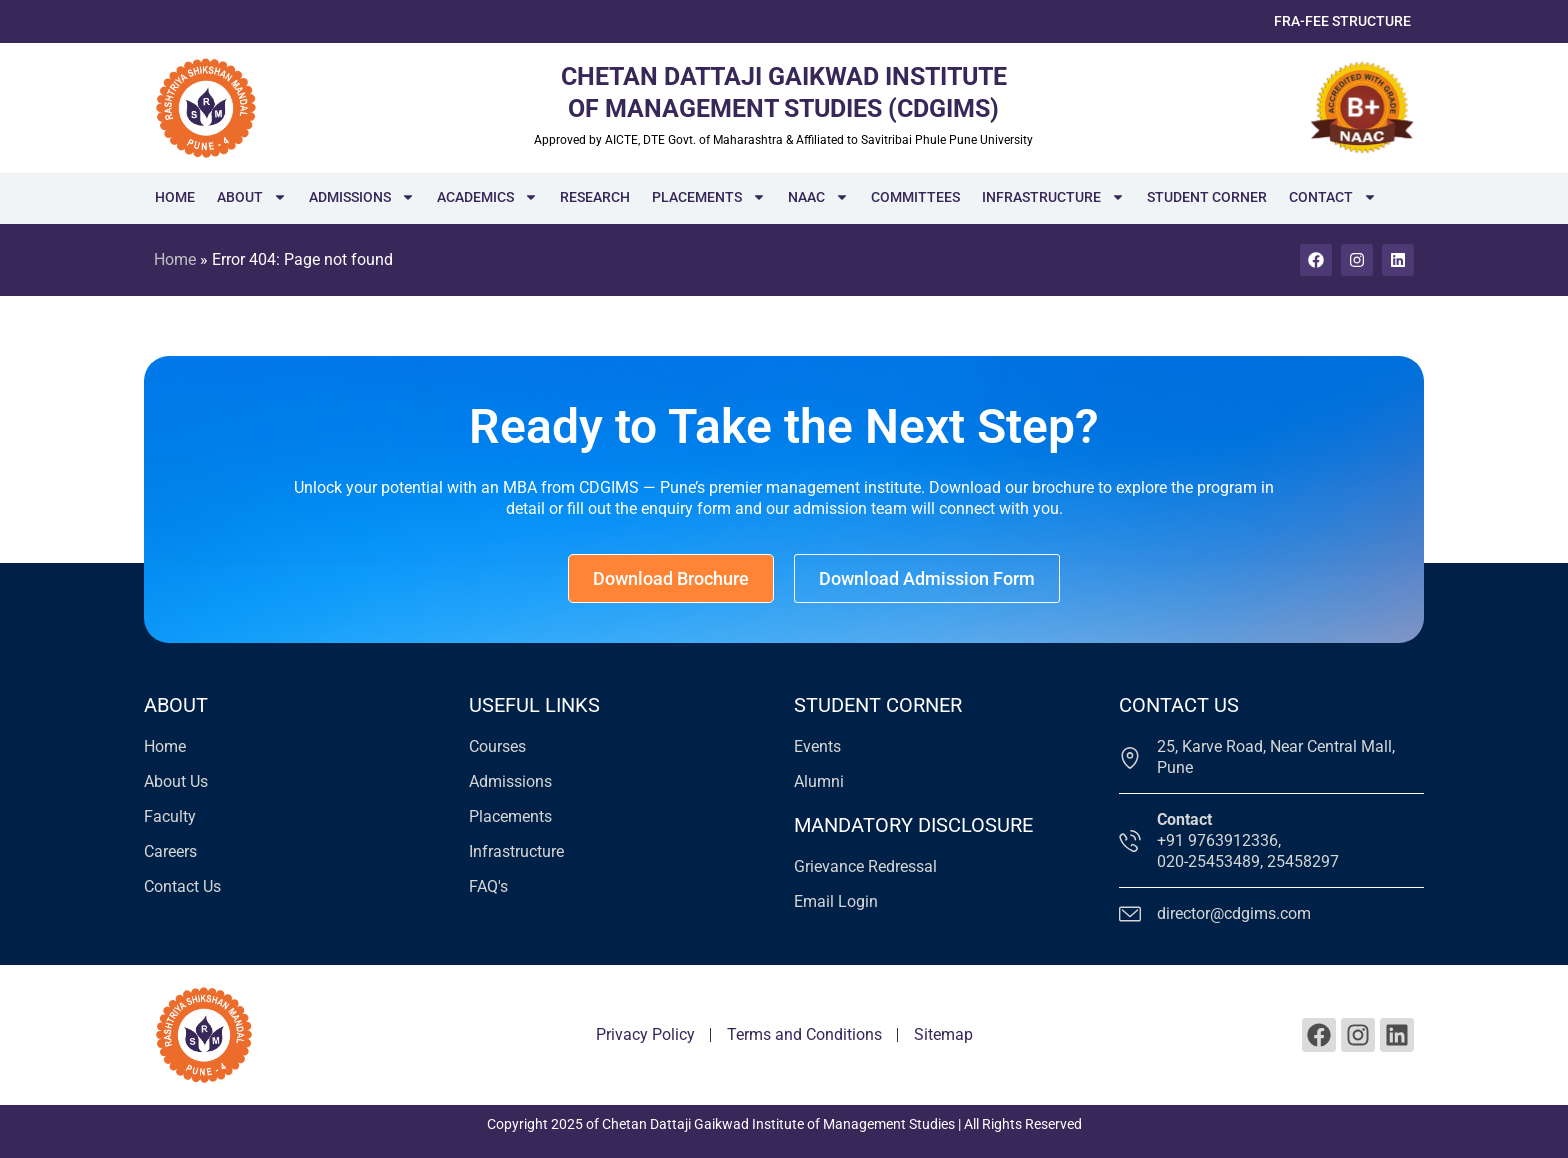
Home (175, 197)
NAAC (818, 197)
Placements (709, 197)
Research (595, 197)
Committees (915, 197)
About (252, 197)
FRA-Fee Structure (1342, 21)
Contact (1333, 197)
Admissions (362, 197)
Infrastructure (1053, 197)
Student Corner (1207, 197)
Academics (487, 197)
